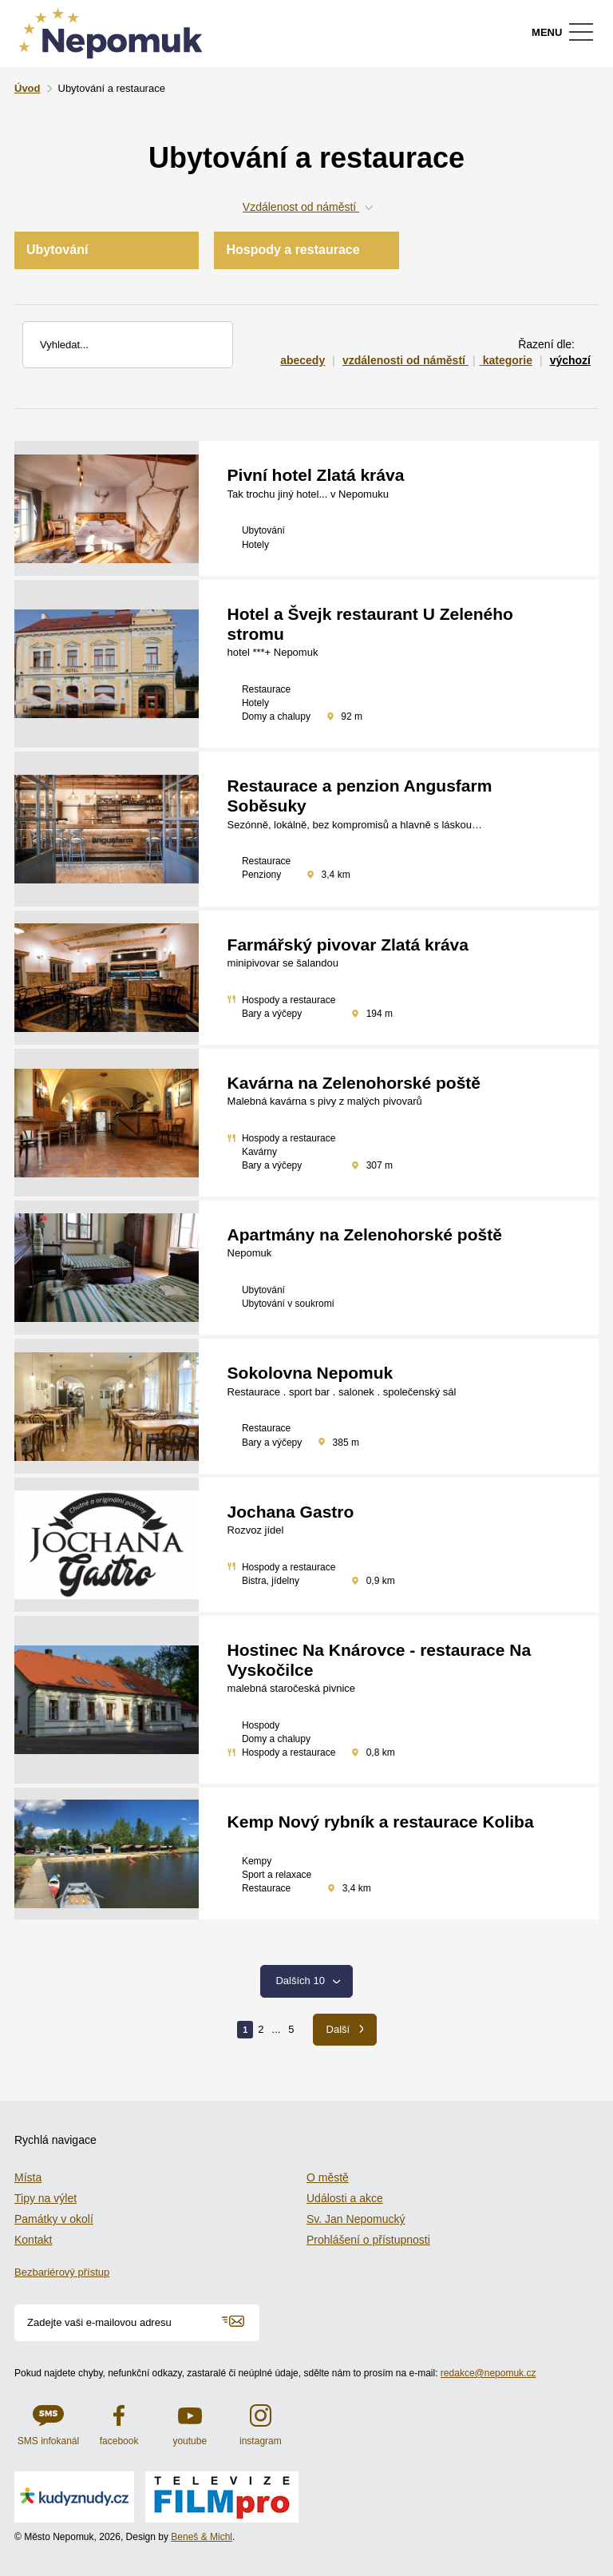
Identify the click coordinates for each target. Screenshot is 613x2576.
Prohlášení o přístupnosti (368, 2239)
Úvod (27, 88)
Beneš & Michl (201, 2536)
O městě (327, 2177)
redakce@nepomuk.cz (488, 2373)
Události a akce (344, 2198)
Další (344, 2028)
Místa (28, 2177)
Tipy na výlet (45, 2198)
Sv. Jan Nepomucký (355, 2219)
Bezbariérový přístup (61, 2272)
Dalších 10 (308, 1981)
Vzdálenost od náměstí (306, 206)
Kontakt (33, 2239)
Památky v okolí (53, 2219)
